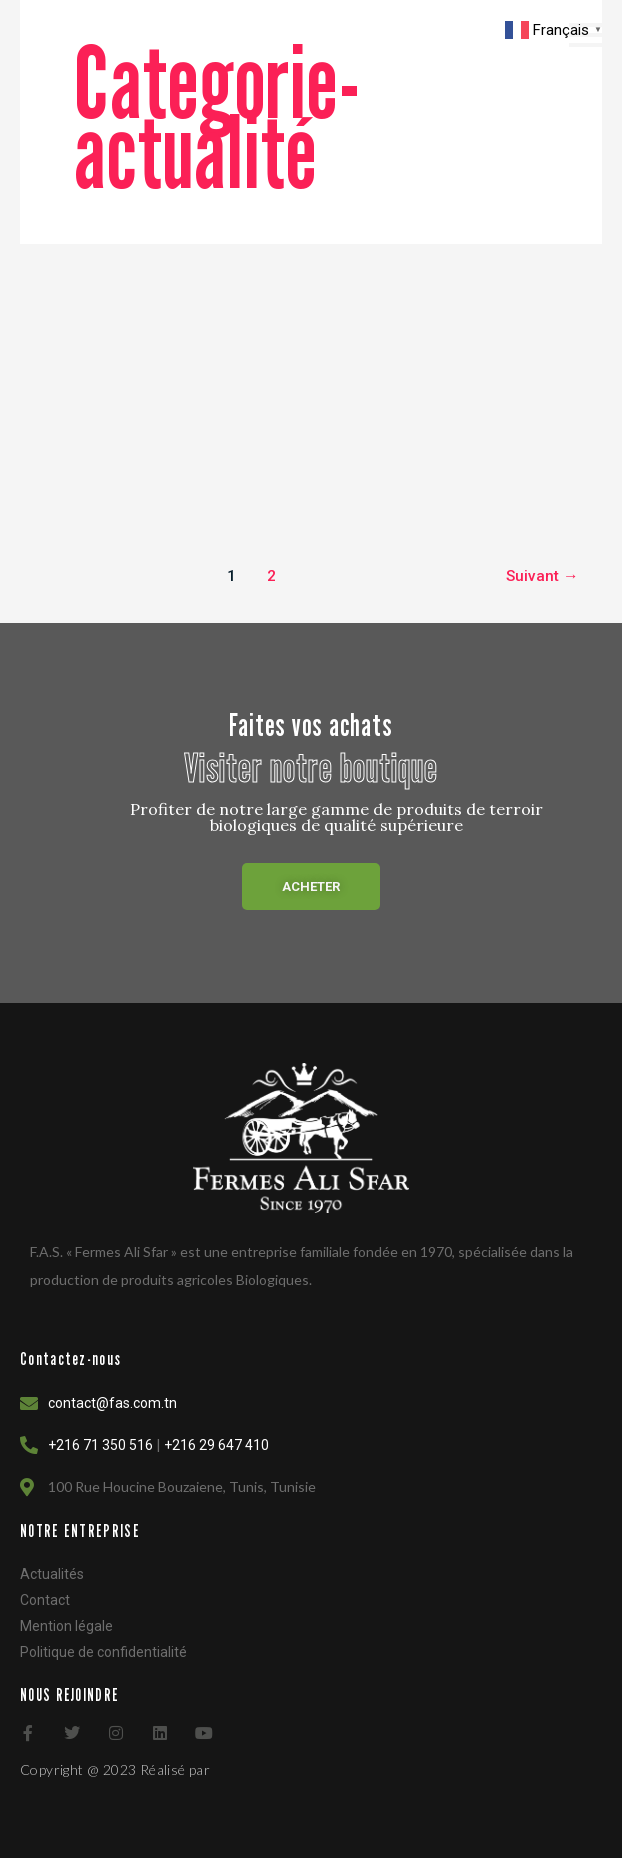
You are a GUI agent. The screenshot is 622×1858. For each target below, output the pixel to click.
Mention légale (66, 1626)
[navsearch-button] (396, 35)
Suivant (542, 576)
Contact (45, 1600)
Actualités (52, 1574)
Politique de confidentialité (103, 1652)
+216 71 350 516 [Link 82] (100, 1445)
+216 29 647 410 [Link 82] (216, 1445)
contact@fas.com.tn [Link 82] (112, 1403)
